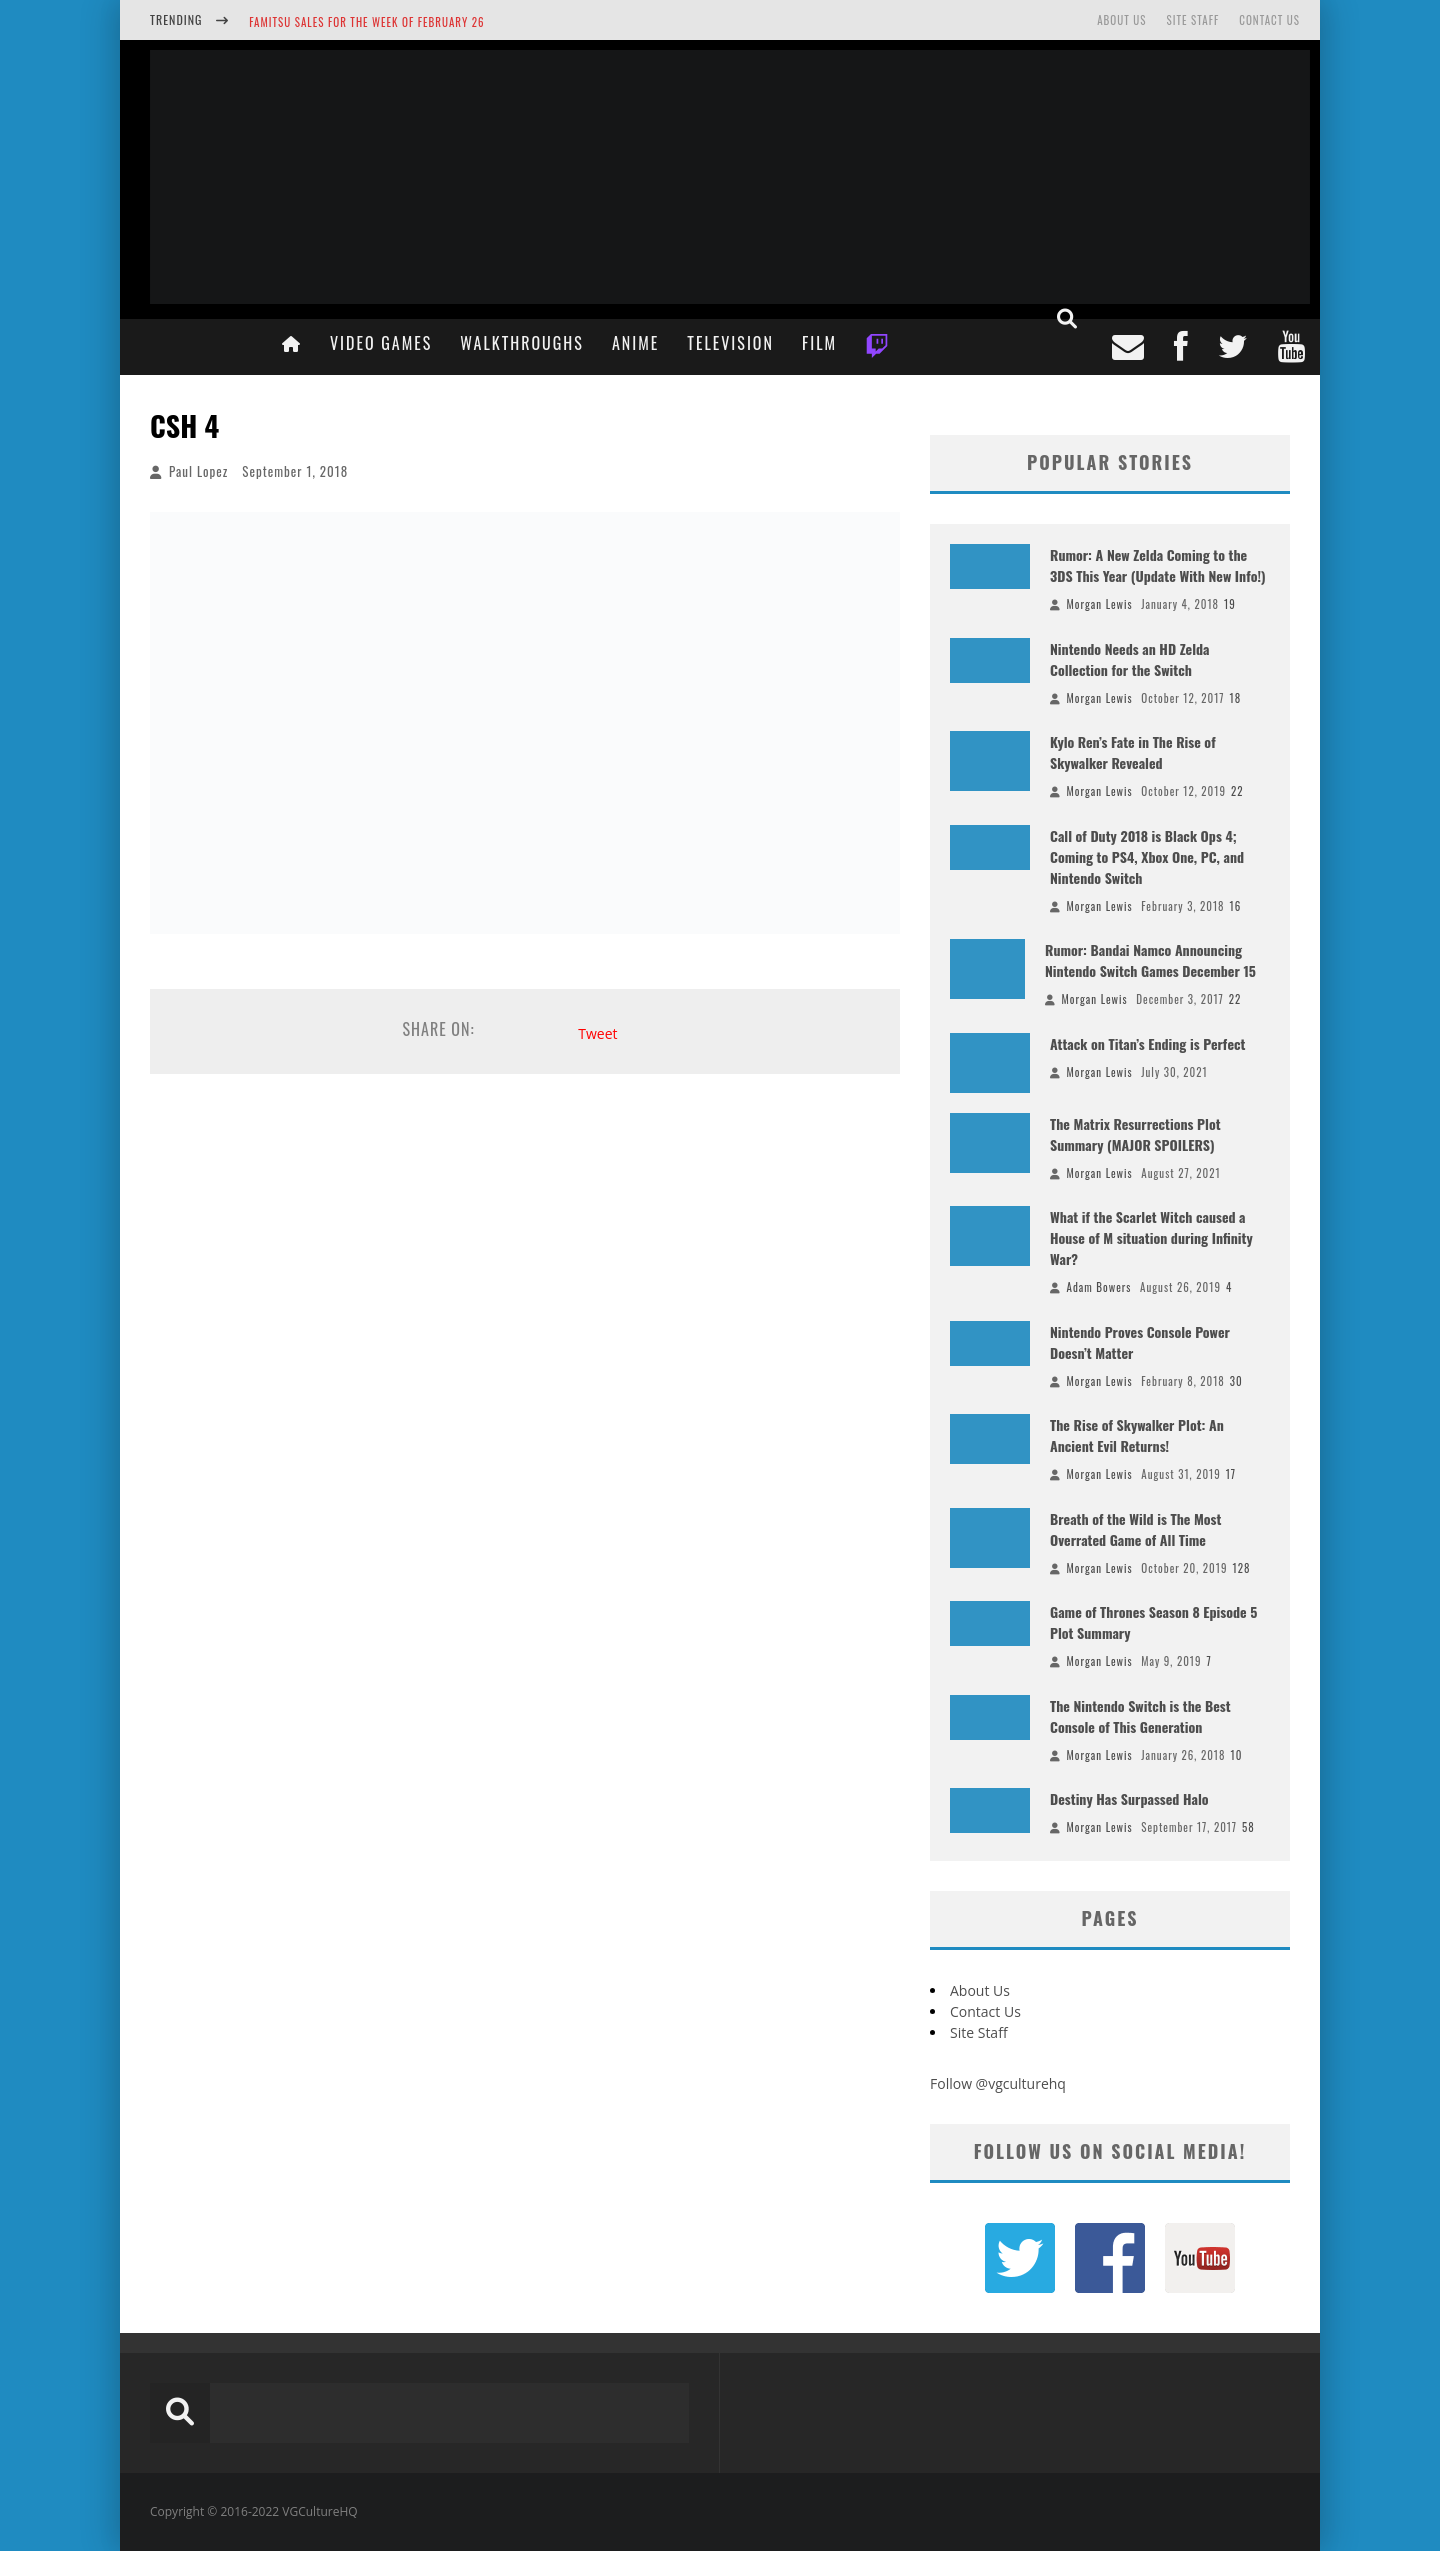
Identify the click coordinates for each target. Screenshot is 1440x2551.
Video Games (381, 343)
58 (1248, 1827)
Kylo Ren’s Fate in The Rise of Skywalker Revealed (1133, 752)
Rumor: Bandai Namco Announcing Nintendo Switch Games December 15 (1150, 960)
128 (1241, 1568)
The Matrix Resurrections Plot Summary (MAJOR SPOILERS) (1135, 1134)
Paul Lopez (198, 471)
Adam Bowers (1099, 1287)
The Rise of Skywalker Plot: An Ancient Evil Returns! (1137, 1435)
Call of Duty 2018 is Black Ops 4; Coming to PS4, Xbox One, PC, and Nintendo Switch (1147, 856)
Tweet (597, 1033)
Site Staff (1192, 20)
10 (1237, 1755)
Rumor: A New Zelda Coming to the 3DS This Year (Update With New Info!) (1158, 565)
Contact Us (1269, 20)
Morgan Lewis (1100, 604)
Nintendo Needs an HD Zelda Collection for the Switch (1130, 659)
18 (1236, 698)
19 (1230, 604)
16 (1236, 906)
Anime (635, 343)
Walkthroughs (522, 343)
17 (1231, 1474)
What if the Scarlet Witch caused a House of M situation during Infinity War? (1151, 1237)
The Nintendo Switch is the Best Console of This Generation (1140, 1716)
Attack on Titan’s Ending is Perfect (1147, 1043)
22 (1237, 791)
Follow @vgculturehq (998, 2083)
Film (819, 343)
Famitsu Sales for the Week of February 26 (366, 22)
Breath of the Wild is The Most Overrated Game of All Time (1135, 1529)
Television (730, 343)
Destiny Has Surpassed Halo (1129, 1798)
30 (1236, 1381)
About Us (1121, 20)
